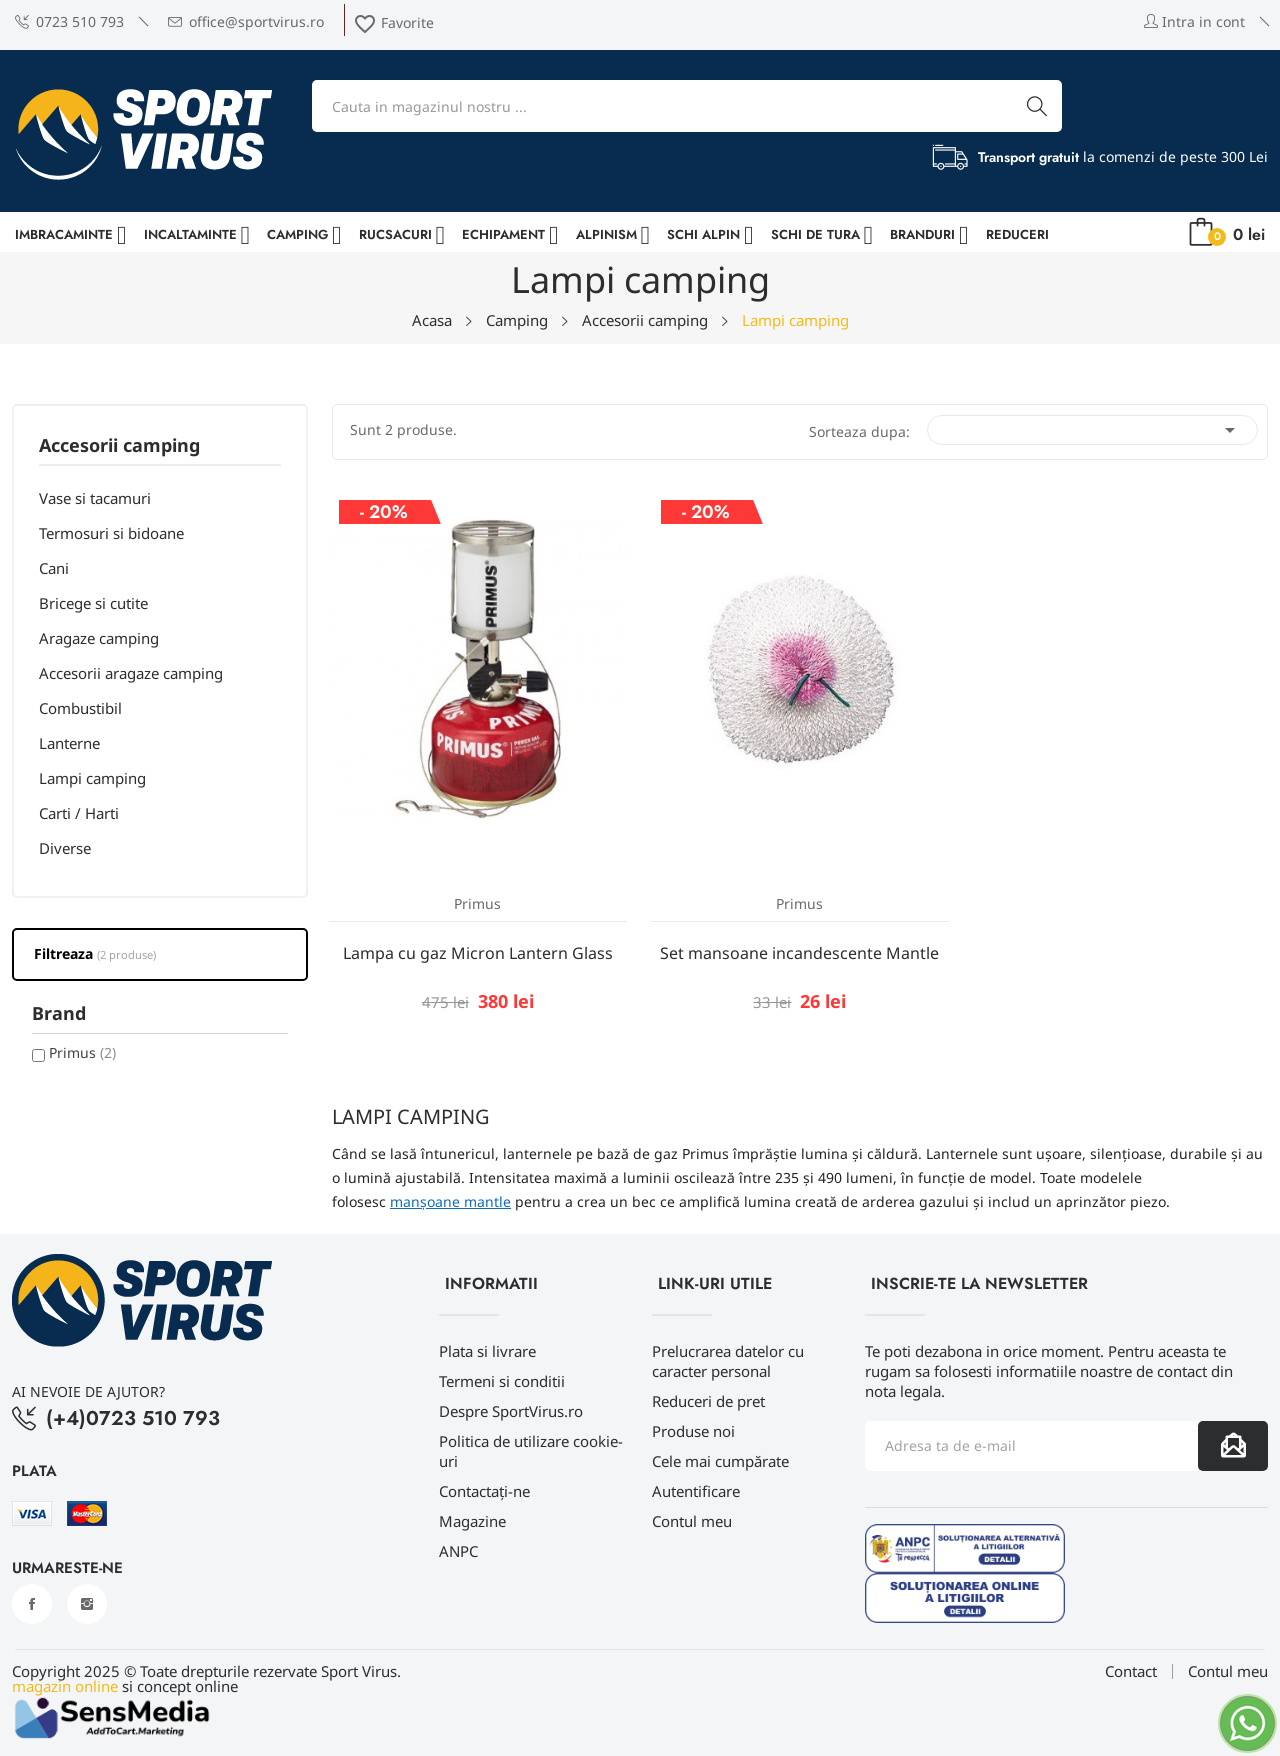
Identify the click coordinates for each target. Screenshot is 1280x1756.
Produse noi (693, 1431)
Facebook (32, 1604)
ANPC (458, 1551)
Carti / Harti (79, 813)
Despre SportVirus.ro (511, 1411)
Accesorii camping (119, 446)
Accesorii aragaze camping (131, 673)
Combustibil (80, 708)
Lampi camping (92, 778)
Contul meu (692, 1521)
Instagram (87, 1604)
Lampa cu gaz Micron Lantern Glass (478, 953)
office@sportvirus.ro (246, 21)
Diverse (65, 848)
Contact (1131, 1671)
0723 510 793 (69, 21)
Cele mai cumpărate (720, 1461)
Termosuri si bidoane (111, 533)
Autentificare (696, 1491)
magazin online (65, 1686)
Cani (54, 568)
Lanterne (69, 743)
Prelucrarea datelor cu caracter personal (728, 1361)
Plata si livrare (487, 1351)
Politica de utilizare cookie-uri (531, 1451)
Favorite (393, 22)
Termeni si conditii (502, 1381)
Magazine (472, 1521)
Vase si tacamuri (95, 498)
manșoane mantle (450, 1201)
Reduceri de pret (708, 1401)
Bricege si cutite (93, 603)
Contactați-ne (484, 1491)
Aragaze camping (99, 638)
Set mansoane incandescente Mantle (799, 953)
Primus (82, 1052)
